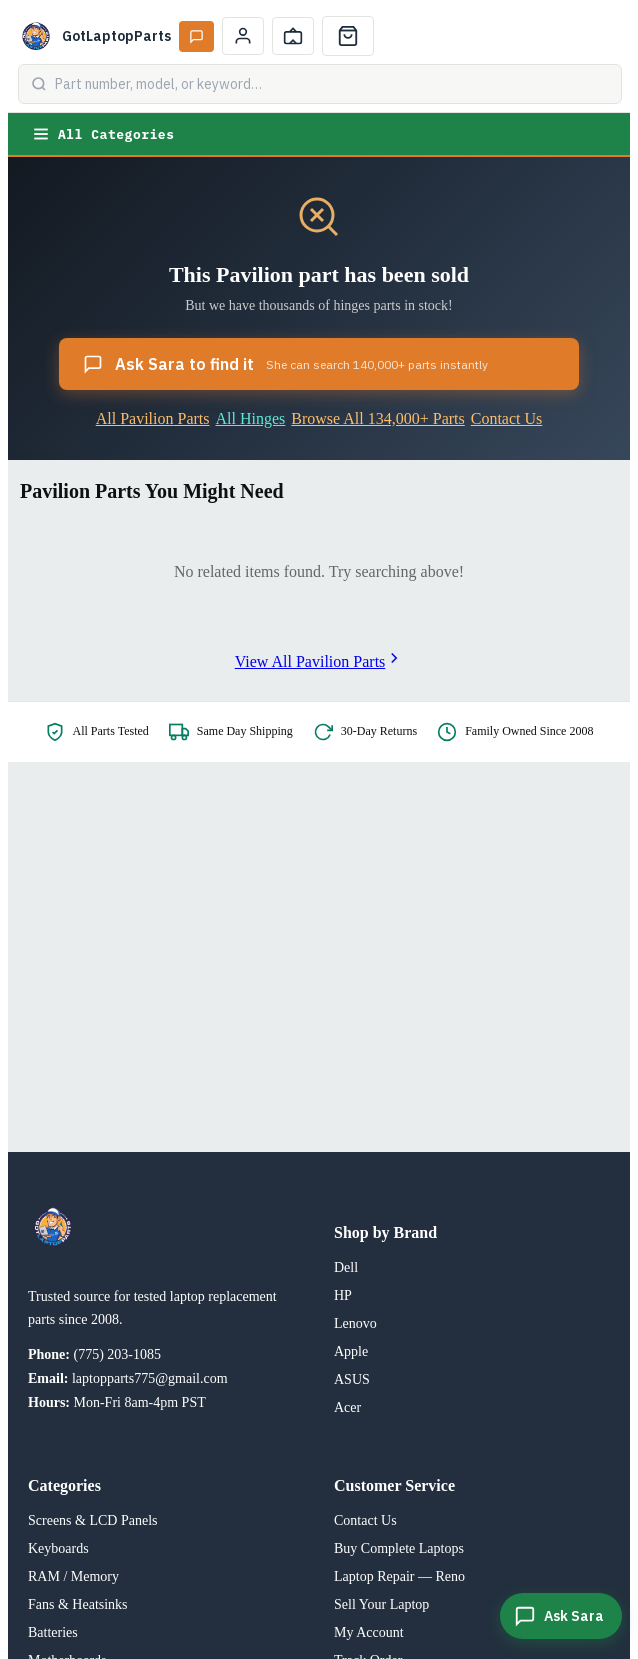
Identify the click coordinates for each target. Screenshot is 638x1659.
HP (343, 1295)
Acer (347, 1407)
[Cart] (348, 36)
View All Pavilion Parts (319, 661)
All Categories (103, 134)
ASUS (352, 1379)
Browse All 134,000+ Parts (377, 418)
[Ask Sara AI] (196, 36)
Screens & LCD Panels (92, 1520)
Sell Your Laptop (381, 1604)
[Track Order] (293, 36)
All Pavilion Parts (153, 418)
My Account (369, 1632)
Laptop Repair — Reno (399, 1576)
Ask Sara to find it (285, 364)
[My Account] (243, 36)
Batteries (53, 1632)
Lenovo (355, 1323)
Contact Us (507, 418)
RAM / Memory (73, 1576)
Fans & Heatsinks (78, 1604)
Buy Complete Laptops (399, 1548)
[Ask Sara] (561, 1616)
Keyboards (58, 1548)
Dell (346, 1267)
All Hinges (251, 418)
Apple (351, 1351)
